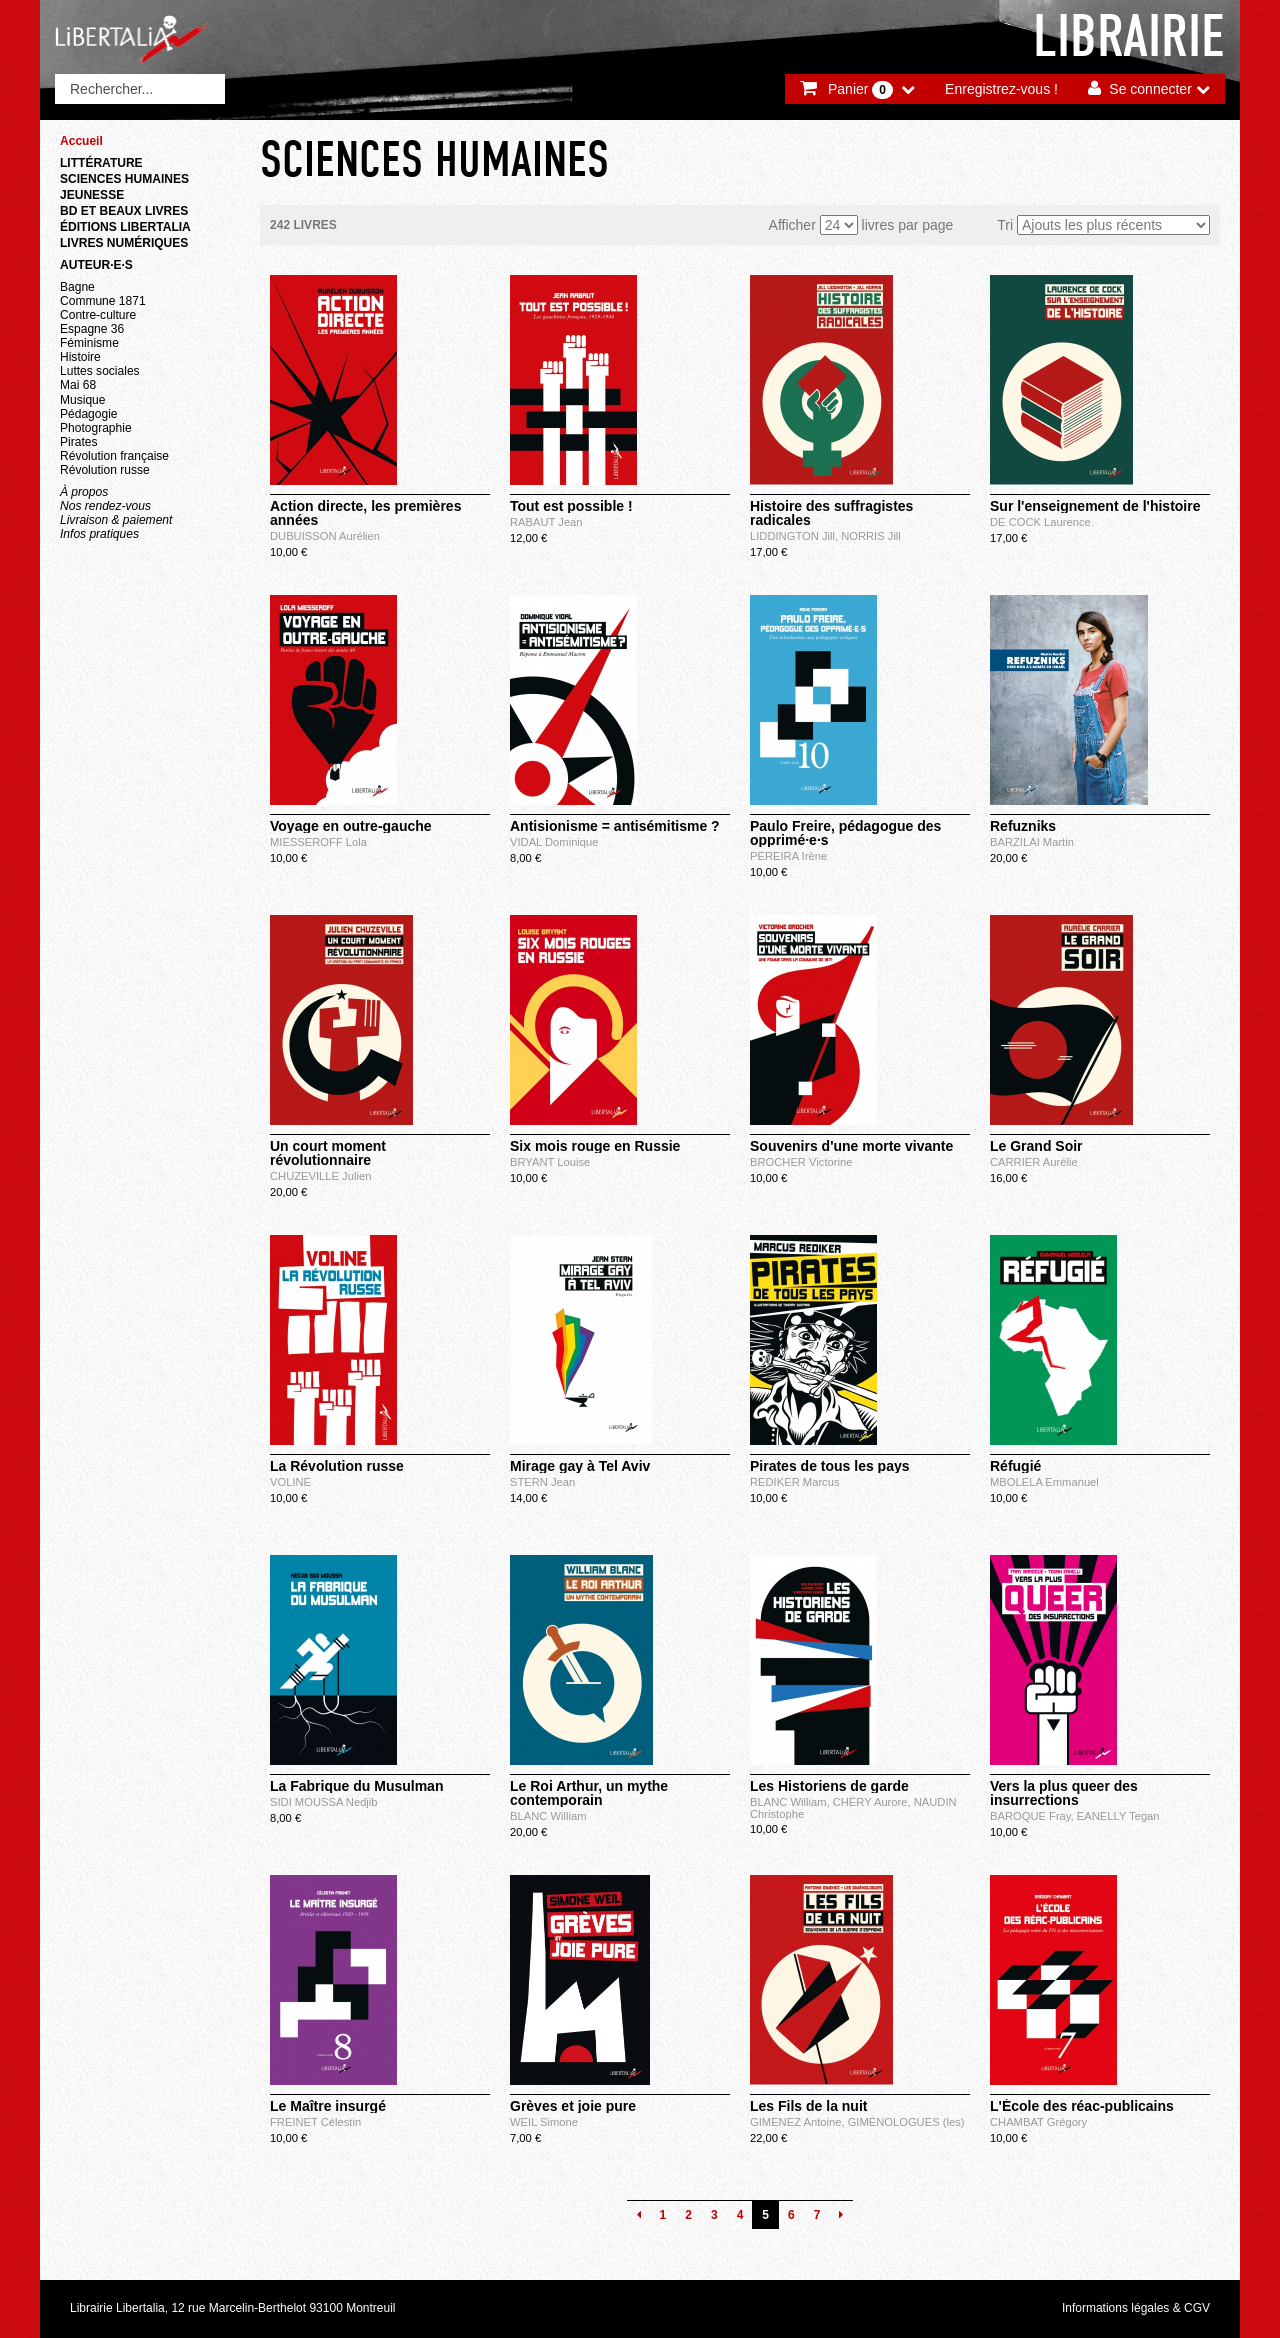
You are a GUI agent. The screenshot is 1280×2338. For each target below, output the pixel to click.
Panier (860, 90)
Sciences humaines (124, 179)
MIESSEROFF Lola (318, 842)
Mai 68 (78, 385)
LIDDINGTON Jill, (795, 536)
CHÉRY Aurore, (873, 1802)
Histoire (80, 357)
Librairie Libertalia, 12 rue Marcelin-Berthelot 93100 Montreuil (233, 2308)
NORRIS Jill (871, 536)
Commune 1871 (103, 301)
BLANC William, (791, 1802)
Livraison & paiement (116, 520)
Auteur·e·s (96, 265)
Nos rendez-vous (105, 506)
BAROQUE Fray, (1033, 1816)
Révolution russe (105, 470)
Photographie (96, 428)
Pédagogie (89, 414)
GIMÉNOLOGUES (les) (906, 2122)
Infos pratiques (99, 534)
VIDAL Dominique (554, 842)
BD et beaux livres (124, 211)
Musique (82, 400)
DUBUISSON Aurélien (325, 536)
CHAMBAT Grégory (1038, 2122)
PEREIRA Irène (788, 856)
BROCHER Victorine (801, 1162)
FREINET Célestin (315, 2122)
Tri (1005, 225)
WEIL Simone (544, 2122)
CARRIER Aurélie (1034, 1162)
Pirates (78, 442)
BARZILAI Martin (1032, 842)
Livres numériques (124, 243)
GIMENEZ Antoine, (799, 2122)
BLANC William (548, 1816)
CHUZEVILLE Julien (320, 1176)
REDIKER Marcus (795, 1482)
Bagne (77, 287)
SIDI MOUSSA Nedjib (324, 1802)
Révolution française (114, 456)
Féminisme (89, 343)
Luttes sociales (100, 371)
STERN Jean (542, 1482)
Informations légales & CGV (1136, 2308)
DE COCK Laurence (1040, 522)
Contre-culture (98, 315)
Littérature (101, 163)
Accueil (81, 141)
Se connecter (1150, 89)
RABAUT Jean (546, 522)
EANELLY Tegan (1118, 1816)
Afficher (792, 225)
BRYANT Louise (550, 1162)
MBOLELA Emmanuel (1044, 1482)
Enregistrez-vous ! (1001, 89)
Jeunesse (92, 195)
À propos (84, 492)
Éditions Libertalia (125, 227)
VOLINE (290, 1482)
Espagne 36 (92, 329)
